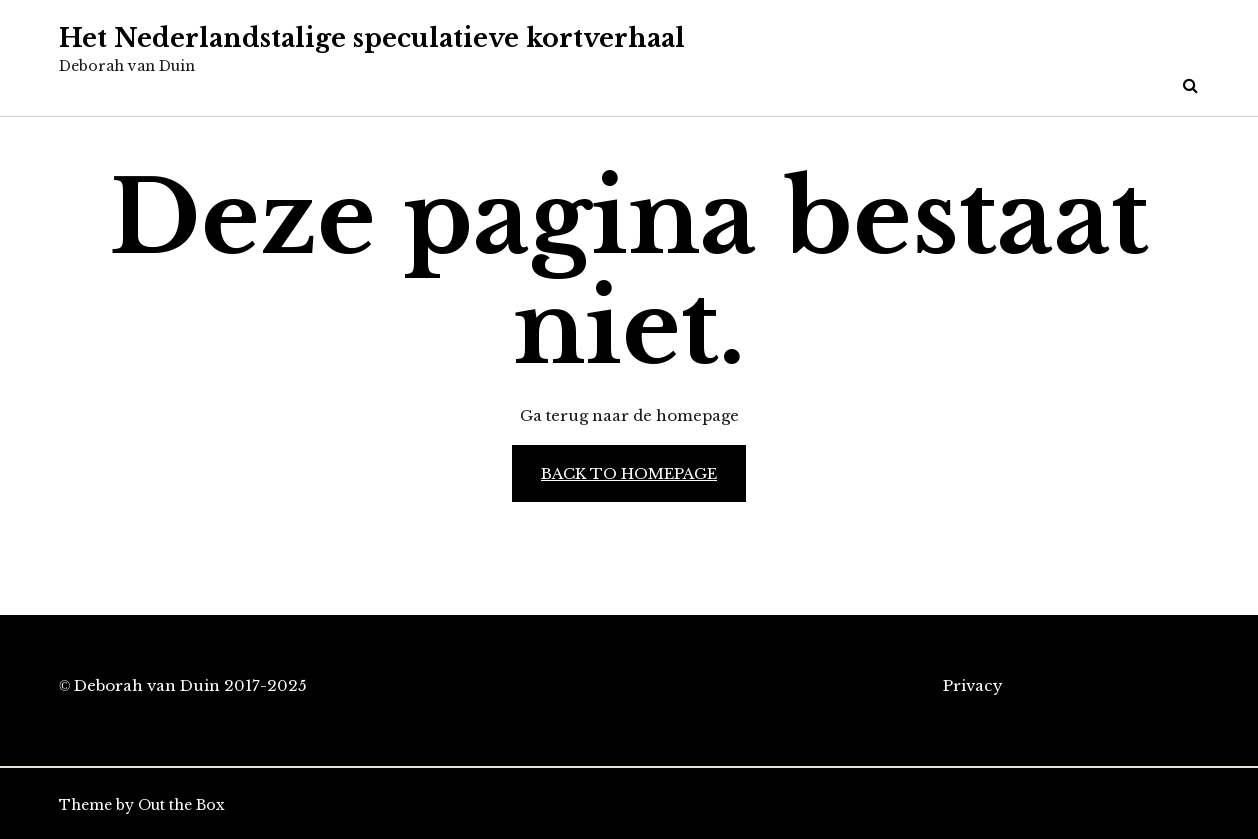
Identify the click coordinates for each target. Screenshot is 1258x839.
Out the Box (181, 805)
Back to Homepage (629, 473)
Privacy (973, 685)
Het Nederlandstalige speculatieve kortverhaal (372, 38)
